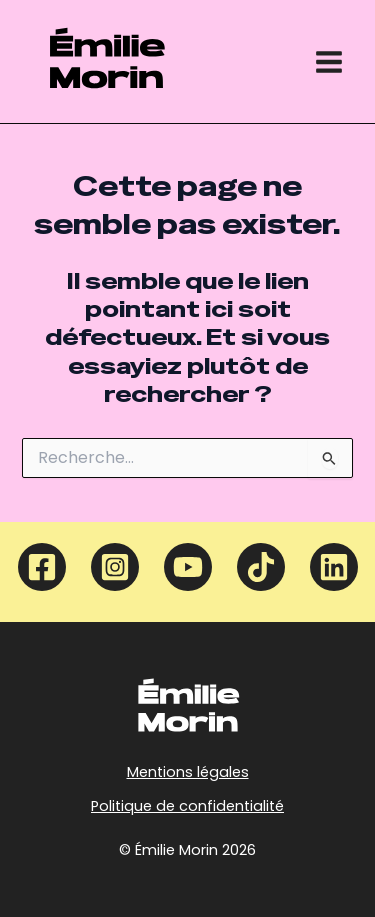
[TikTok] (261, 567)
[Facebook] (42, 567)
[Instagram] (115, 567)
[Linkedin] (334, 567)
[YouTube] (188, 567)
